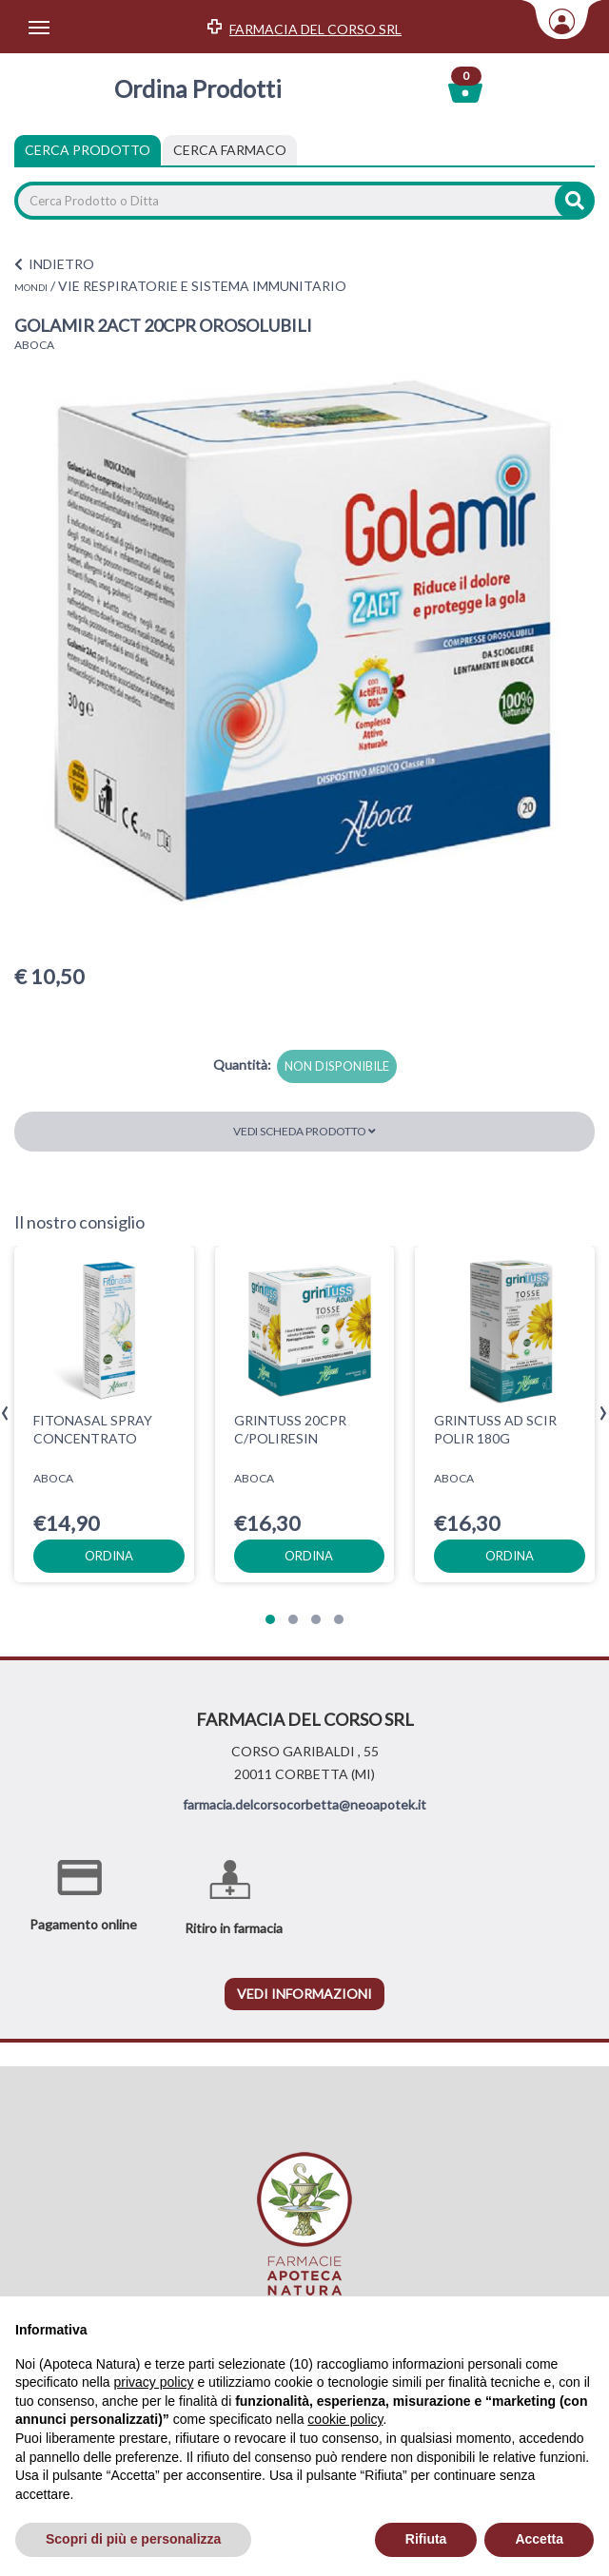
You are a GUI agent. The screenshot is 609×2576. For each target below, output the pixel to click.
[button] (270, 1619)
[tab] (230, 150)
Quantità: (242, 1064)
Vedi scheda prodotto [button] (304, 1131)
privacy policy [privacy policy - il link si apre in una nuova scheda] (154, 2382)
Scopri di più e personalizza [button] (133, 2539)
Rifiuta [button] (426, 2539)
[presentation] (5, 1413)
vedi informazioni (304, 1993)
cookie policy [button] (345, 2419)
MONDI (31, 287)
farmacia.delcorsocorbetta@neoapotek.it (304, 1804)
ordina (109, 1554)
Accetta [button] (539, 2539)
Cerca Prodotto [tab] (87, 150)
